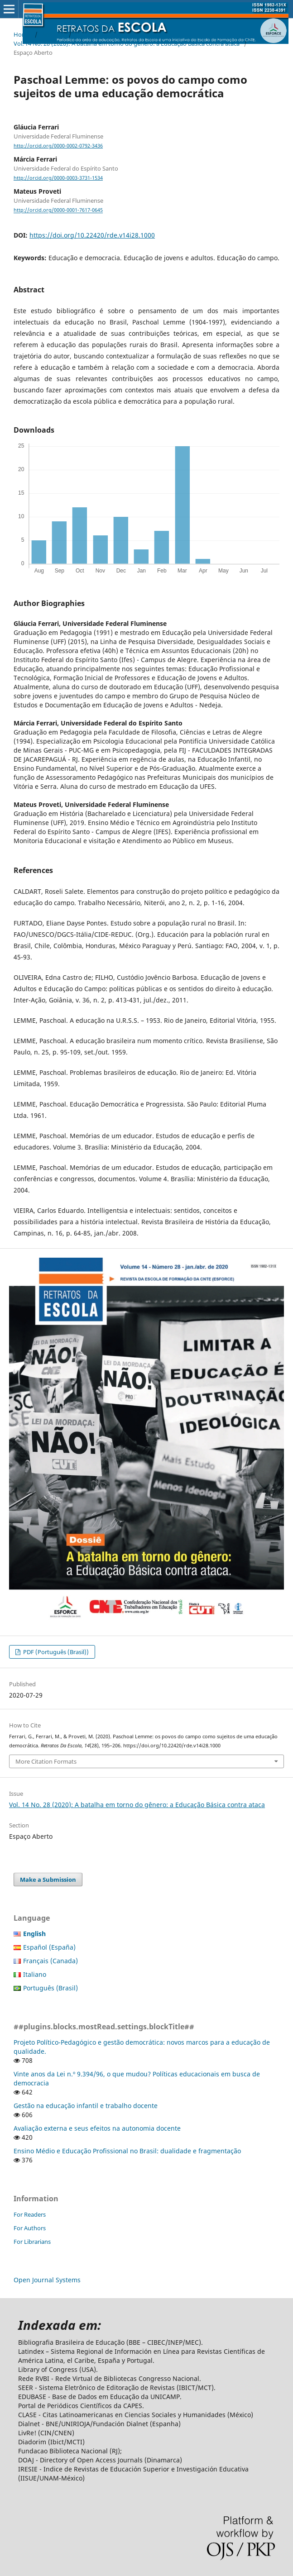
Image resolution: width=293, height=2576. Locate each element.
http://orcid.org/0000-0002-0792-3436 (58, 146)
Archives (53, 34)
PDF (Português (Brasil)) (55, 1652)
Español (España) (49, 1947)
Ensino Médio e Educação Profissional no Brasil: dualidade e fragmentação (127, 2151)
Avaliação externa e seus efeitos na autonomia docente (97, 2128)
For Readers (30, 2214)
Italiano (34, 1974)
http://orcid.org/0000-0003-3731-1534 (58, 178)
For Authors (30, 2228)
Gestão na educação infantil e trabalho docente (86, 2105)
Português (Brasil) (50, 1988)
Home (22, 34)
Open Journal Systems (47, 2279)
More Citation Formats (46, 1761)
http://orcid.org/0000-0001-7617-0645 (58, 210)
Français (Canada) (50, 1960)
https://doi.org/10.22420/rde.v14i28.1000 (92, 235)
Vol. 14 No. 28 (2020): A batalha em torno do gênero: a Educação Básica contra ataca (127, 43)
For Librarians (32, 2241)
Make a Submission (48, 1879)
